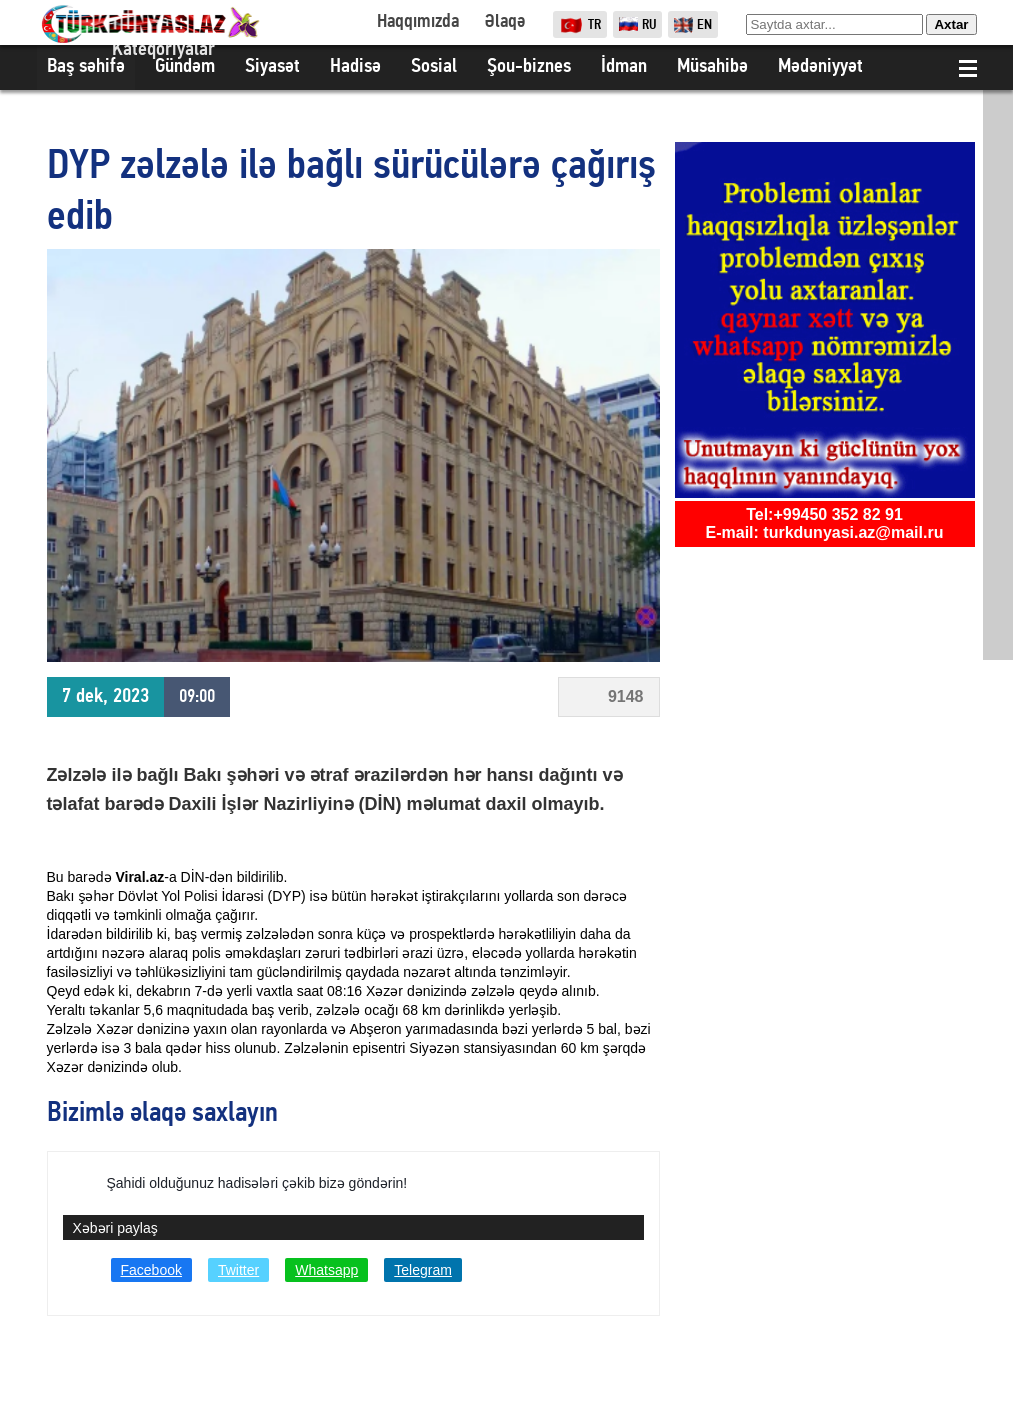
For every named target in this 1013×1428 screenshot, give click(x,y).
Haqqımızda (418, 22)
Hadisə (355, 67)
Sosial (434, 67)
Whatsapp (326, 1270)
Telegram (423, 1270)
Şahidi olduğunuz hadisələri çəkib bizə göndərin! (257, 1183)
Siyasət (272, 67)
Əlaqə (504, 22)
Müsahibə (712, 67)
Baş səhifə (86, 67)
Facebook (151, 1270)
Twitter (238, 1270)
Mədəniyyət (820, 67)
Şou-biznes (529, 67)
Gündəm (185, 67)
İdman (624, 67)
